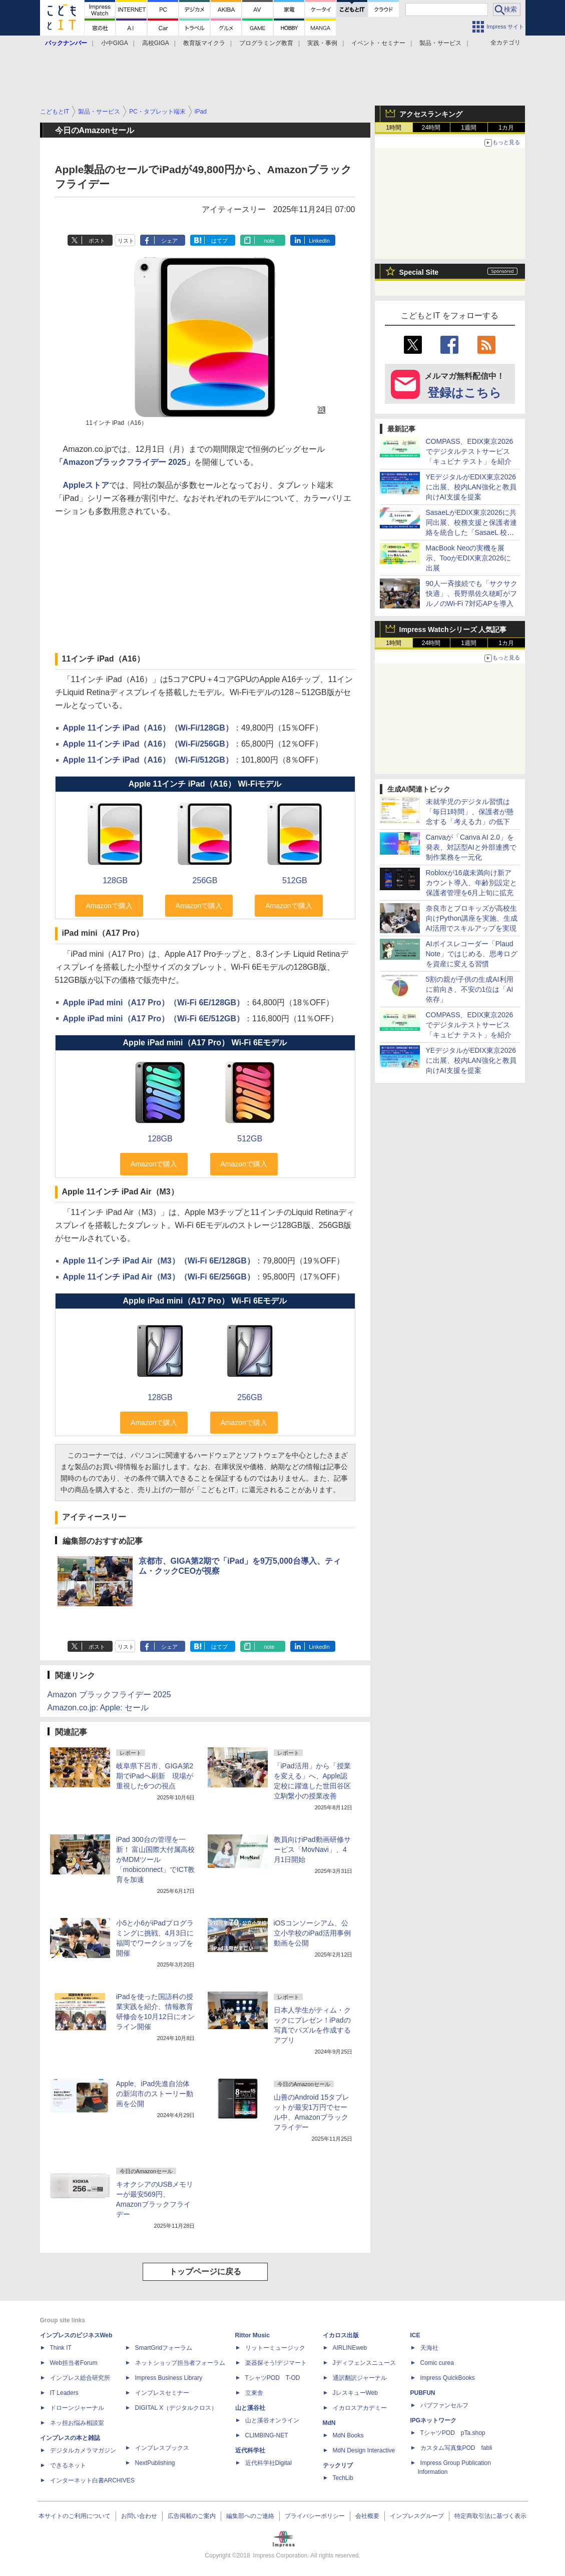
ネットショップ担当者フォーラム (180, 2362)
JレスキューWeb (355, 2392)
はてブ (219, 241)
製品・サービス (440, 43)
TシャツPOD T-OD (272, 2377)
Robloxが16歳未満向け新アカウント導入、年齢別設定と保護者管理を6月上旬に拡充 (471, 883)
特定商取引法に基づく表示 (490, 2515)
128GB (115, 880)
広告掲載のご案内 (192, 2515)
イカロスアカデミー (360, 2407)
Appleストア (86, 485)
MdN (329, 2422)
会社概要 (367, 2515)
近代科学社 (250, 2450)
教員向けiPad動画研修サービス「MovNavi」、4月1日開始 (312, 1849)
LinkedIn (319, 241)
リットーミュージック (275, 2347)
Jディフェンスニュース (364, 2362)
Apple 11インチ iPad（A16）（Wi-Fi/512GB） (148, 760)
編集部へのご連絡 (250, 2515)
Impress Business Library (169, 2377)
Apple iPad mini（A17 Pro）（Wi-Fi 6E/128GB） (154, 1002)
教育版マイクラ (204, 43)
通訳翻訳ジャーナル (360, 2377)
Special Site (419, 272)
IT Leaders (64, 2392)
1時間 (393, 127)
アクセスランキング (430, 114)
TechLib (343, 2477)
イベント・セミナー (378, 43)
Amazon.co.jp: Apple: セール (98, 1707)
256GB (205, 880)
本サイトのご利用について (75, 2515)
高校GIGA (155, 43)
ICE (415, 2335)
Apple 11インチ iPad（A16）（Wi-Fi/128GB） (148, 728)
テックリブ (338, 2465)
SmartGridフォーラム (164, 2347)
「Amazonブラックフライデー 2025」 (124, 462)
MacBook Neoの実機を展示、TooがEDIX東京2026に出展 (468, 558)
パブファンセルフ (444, 2405)
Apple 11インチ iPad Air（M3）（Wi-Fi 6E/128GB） (159, 1260)
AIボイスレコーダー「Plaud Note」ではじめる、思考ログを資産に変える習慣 (472, 954)
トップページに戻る (205, 2271)
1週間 (468, 127)
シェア (169, 241)
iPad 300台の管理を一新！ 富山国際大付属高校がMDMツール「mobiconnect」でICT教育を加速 (155, 1859)
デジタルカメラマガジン (83, 2450)
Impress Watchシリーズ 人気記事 (453, 629)
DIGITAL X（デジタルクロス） (176, 2407)
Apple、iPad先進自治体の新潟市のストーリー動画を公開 (154, 2094)
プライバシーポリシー (315, 2515)
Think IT (61, 2347)
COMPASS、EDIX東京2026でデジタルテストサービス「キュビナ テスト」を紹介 (469, 451)
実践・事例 (322, 43)
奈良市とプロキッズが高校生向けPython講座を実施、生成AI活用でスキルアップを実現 (472, 918)
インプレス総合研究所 (80, 2377)
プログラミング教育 (266, 43)
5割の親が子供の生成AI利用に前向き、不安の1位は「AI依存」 (469, 989)
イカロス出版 (341, 2335)
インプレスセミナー (162, 2392)
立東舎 (254, 2392)
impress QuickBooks (447, 2377)
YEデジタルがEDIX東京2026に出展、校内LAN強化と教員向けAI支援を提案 (471, 487)
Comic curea (437, 2362)
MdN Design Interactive (364, 2450)
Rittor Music (252, 2335)
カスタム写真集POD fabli (456, 2447)
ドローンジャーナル (77, 2407)
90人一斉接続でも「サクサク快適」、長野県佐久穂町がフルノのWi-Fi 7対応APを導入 (472, 593)
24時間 (431, 127)
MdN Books (348, 2435)
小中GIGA (114, 43)
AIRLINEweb (350, 2347)
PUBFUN (422, 2392)
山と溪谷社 (250, 2407)
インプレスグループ (417, 2515)
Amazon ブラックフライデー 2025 (109, 1694)
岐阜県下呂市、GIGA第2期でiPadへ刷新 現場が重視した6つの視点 (155, 1776)
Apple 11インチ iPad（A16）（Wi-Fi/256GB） (148, 744)
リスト (126, 241)
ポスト (97, 241)
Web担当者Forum (74, 2362)
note (269, 241)
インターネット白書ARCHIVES (92, 2480)
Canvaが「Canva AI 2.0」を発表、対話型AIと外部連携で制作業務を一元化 (471, 847)
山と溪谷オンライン (272, 2420)
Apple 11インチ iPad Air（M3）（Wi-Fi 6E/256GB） (159, 1276)
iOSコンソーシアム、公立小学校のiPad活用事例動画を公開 (312, 1933)
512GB (294, 880)
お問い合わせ (139, 2515)
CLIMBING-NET (266, 2435)
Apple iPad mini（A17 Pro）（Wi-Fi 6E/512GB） (154, 1018)
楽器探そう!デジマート (276, 2362)
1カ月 (506, 127)
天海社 (429, 2347)
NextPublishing (155, 2462)
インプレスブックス (162, 2447)
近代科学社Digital (268, 2462)
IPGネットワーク (433, 2420)
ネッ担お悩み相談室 (77, 2422)
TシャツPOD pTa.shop (452, 2432)
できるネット (68, 2465)
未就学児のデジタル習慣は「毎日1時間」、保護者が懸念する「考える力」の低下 (470, 812)
